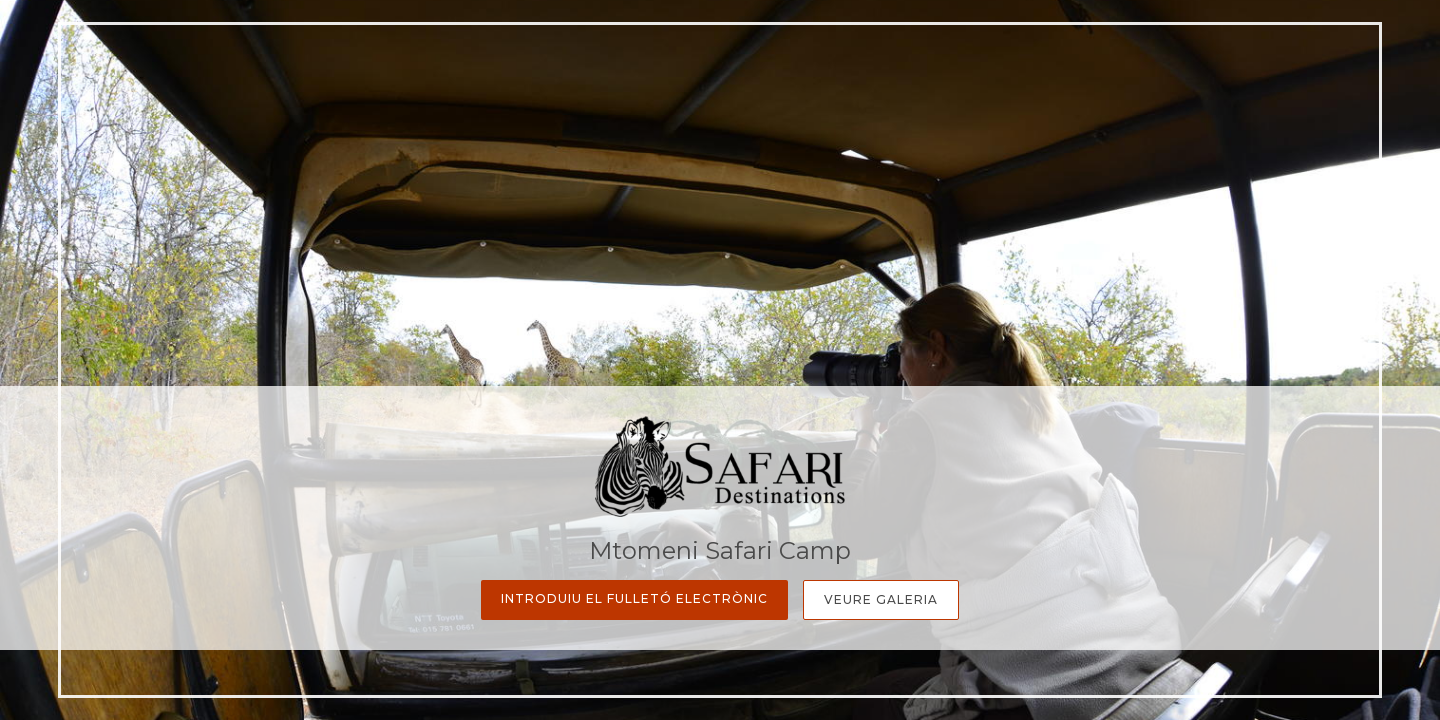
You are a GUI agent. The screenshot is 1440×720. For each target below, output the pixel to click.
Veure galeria (881, 599)
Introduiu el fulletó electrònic (634, 598)
